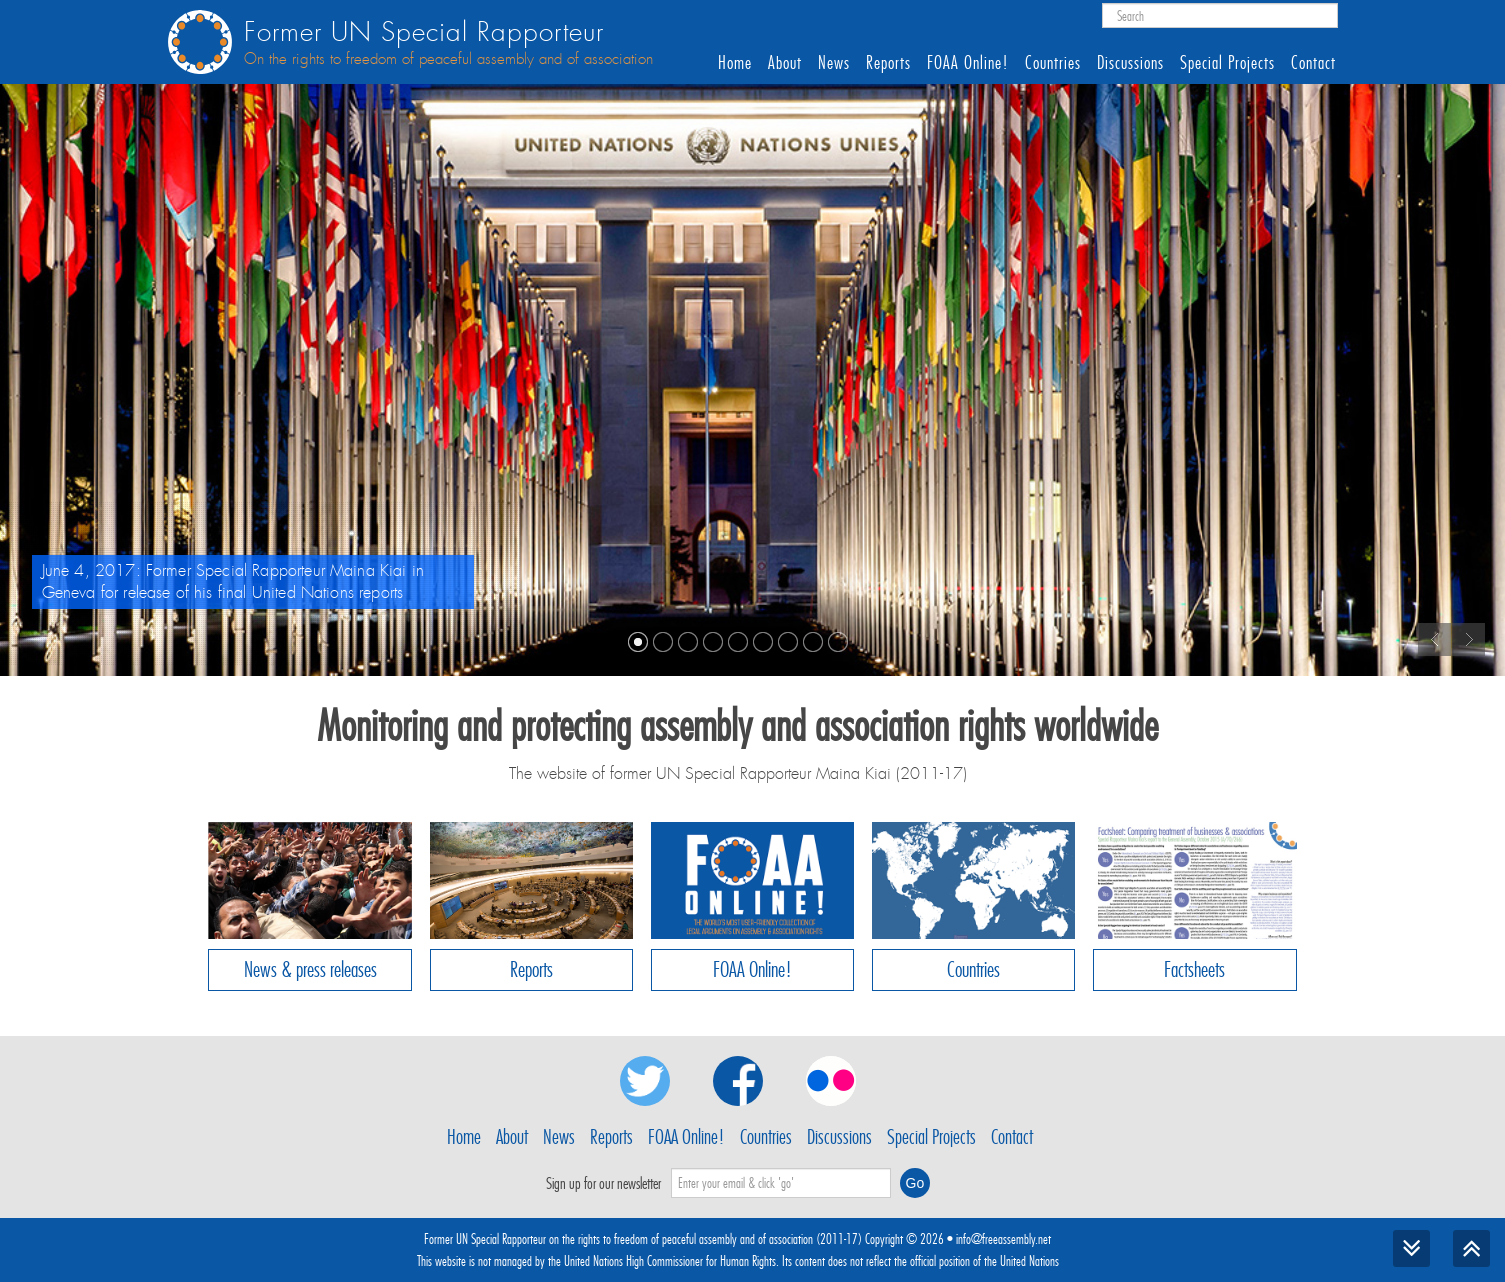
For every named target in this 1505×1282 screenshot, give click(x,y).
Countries (1053, 63)
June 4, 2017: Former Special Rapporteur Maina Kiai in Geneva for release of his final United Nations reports (233, 581)
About (785, 63)
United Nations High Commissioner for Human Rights (670, 1261)
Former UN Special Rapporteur (424, 32)
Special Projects (1227, 63)
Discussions (1130, 63)
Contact (1313, 63)
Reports (888, 63)
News (834, 63)
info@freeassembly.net (1003, 1239)
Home (735, 63)
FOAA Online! (968, 63)
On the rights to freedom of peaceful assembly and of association (448, 59)
